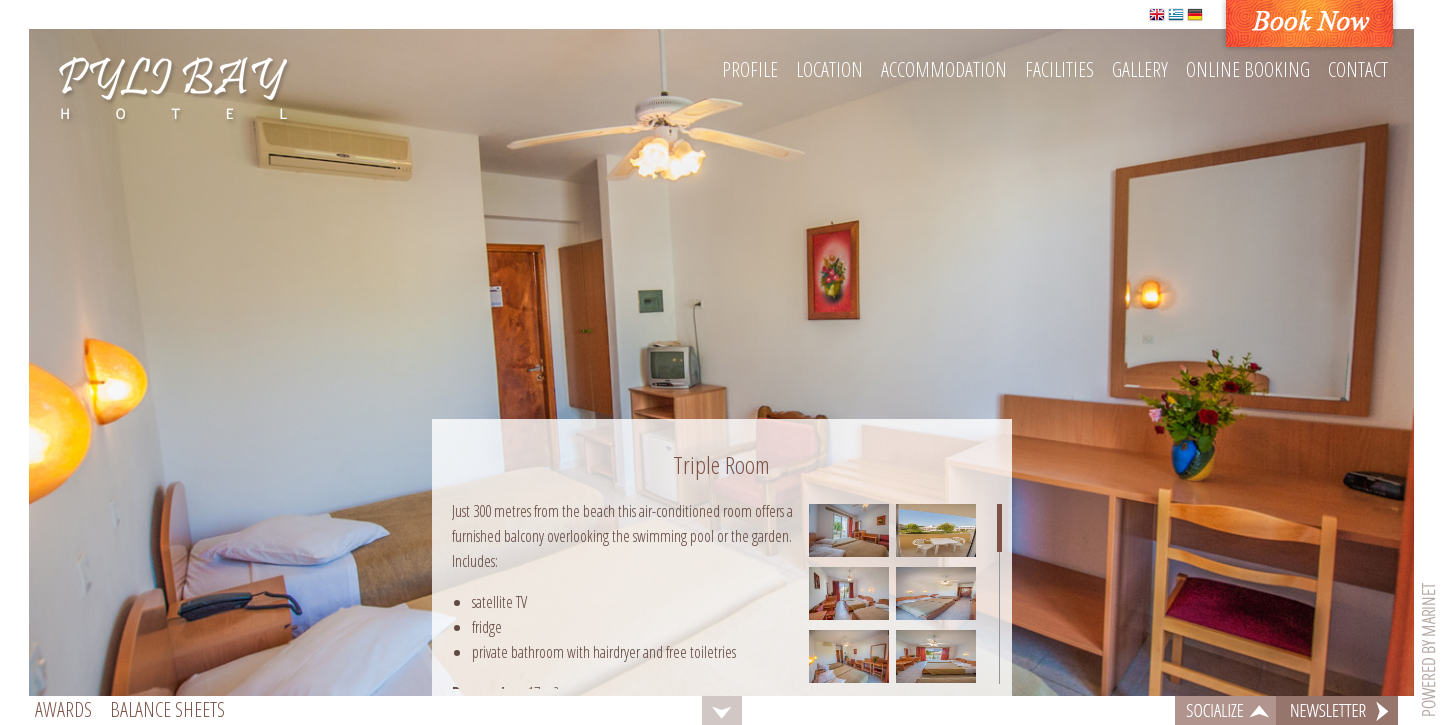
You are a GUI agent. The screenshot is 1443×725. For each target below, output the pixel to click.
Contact (1358, 69)
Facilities (1059, 69)
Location (829, 69)
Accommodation (944, 69)
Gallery (1140, 69)
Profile (750, 69)
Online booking (1248, 69)
